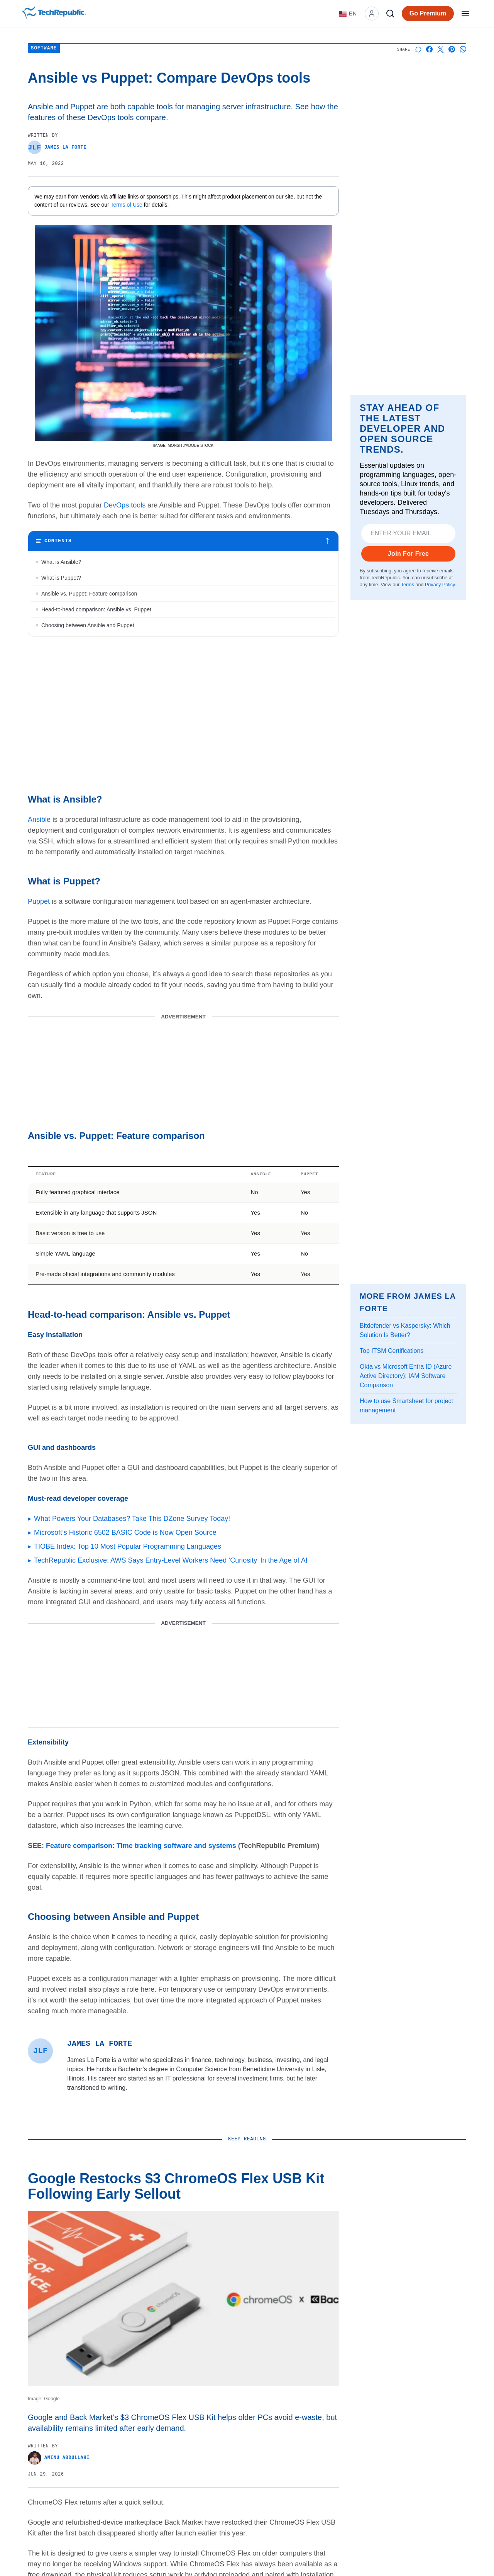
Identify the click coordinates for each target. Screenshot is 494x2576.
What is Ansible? (61, 562)
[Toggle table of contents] (183, 541)
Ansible (39, 819)
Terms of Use (127, 205)
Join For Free (408, 553)
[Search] (390, 13)
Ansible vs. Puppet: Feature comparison (89, 594)
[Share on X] (440, 49)
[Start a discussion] (418, 49)
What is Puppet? (61, 578)
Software (44, 48)
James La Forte (57, 147)
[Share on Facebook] (429, 49)
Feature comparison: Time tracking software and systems (141, 1846)
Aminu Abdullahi (59, 2458)
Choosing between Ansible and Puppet (87, 625)
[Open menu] (465, 13)
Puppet (39, 901)
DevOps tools (124, 505)
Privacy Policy (440, 584)
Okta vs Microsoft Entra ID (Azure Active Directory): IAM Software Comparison (406, 1375)
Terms (407, 584)
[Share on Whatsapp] (463, 49)
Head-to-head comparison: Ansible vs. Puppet (96, 609)
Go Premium (427, 13)
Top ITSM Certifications (391, 1350)
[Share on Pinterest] (451, 49)
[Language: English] (348, 13)
